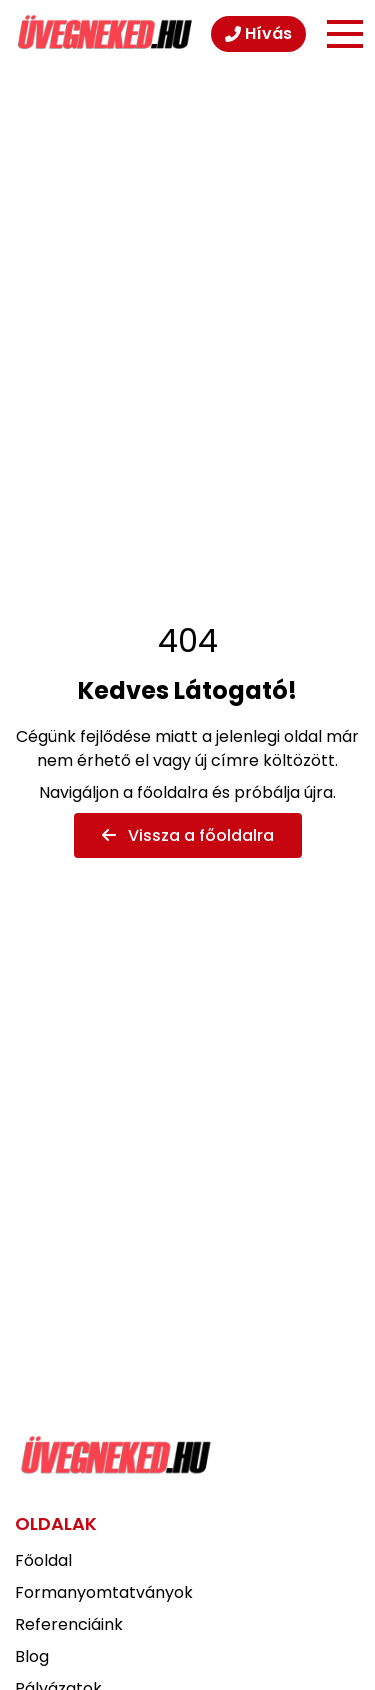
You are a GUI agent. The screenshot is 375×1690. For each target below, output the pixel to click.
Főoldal (43, 1560)
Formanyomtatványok (104, 1592)
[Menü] (345, 34)
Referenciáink (69, 1624)
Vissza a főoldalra (188, 835)
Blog (32, 1656)
